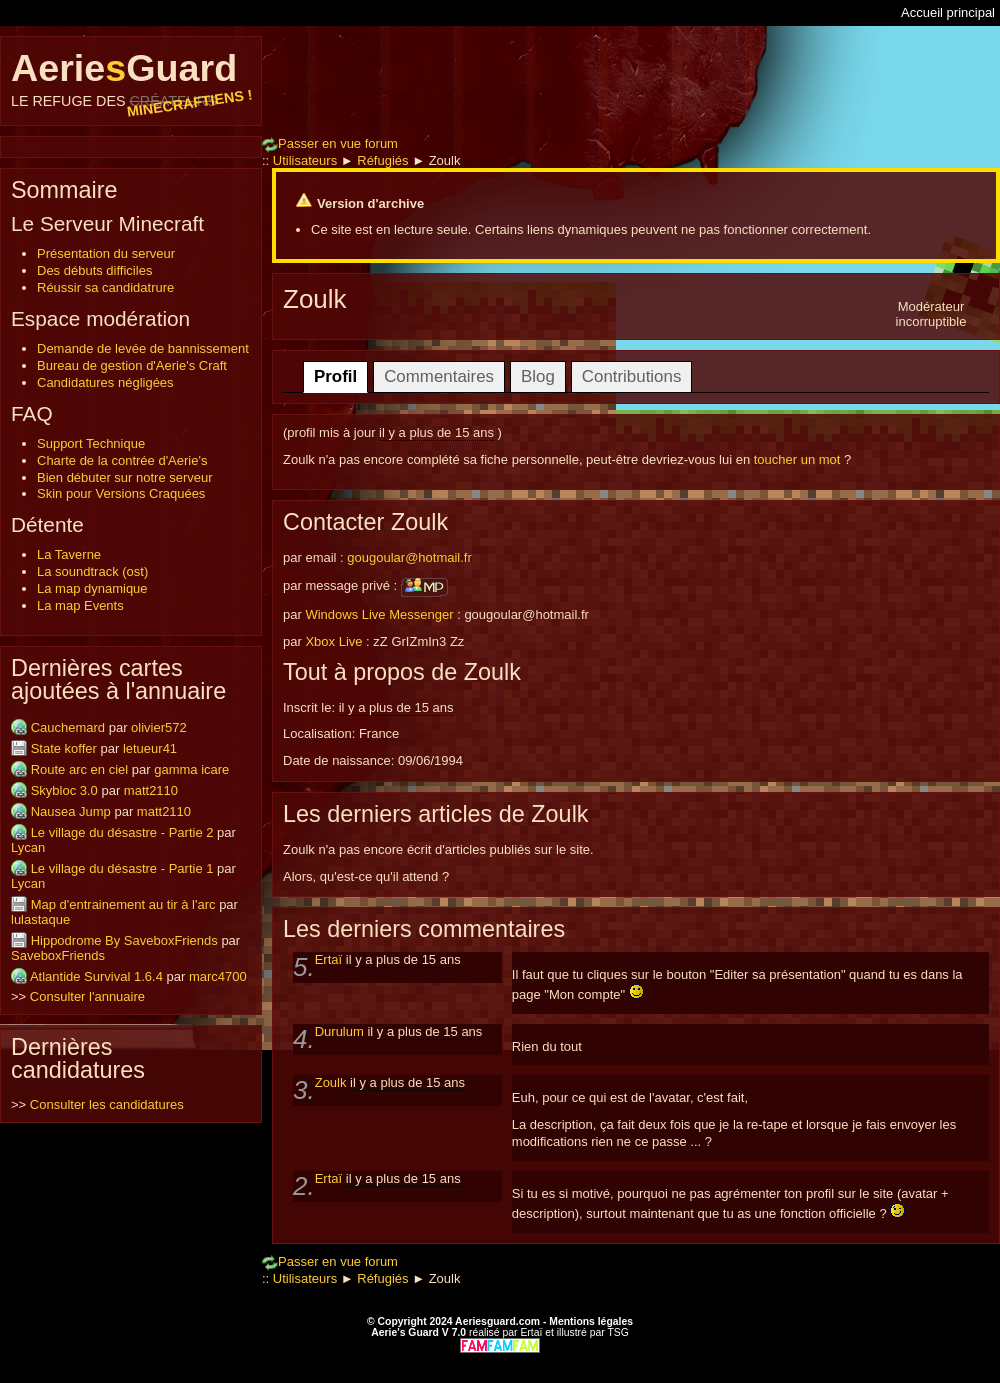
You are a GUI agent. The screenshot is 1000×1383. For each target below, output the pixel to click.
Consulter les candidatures (107, 1104)
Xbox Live (333, 641)
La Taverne (69, 554)
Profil (335, 376)
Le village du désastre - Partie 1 (122, 868)
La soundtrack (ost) (92, 571)
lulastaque (40, 919)
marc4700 (218, 976)
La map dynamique (92, 588)
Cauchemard (68, 727)
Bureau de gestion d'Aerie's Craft (132, 365)
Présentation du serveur (106, 253)
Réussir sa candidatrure (105, 287)
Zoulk (332, 1082)
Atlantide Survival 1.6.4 (96, 976)
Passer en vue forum (330, 143)
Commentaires (439, 376)
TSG (617, 1332)
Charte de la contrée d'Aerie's (122, 460)
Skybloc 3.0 (64, 790)
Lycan (28, 847)
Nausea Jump (71, 811)
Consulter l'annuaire (87, 996)
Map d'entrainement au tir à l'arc (123, 904)
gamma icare (191, 769)
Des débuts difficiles (94, 270)
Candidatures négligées (105, 382)
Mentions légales (591, 1321)
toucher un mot (797, 459)
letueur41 (150, 748)
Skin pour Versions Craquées (121, 493)
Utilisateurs (305, 160)
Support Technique (91, 443)
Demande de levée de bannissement (143, 348)
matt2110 (151, 790)
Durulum (341, 1031)
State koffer (64, 748)
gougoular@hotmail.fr (409, 557)
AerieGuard (131, 78)
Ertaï (330, 959)
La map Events (80, 605)
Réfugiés (382, 160)
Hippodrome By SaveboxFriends (124, 940)
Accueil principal (948, 12)
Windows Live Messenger (379, 614)
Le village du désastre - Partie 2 (122, 832)
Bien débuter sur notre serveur (125, 477)
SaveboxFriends (58, 955)
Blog (538, 376)
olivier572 (159, 727)
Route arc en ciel (80, 769)
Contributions (632, 376)
